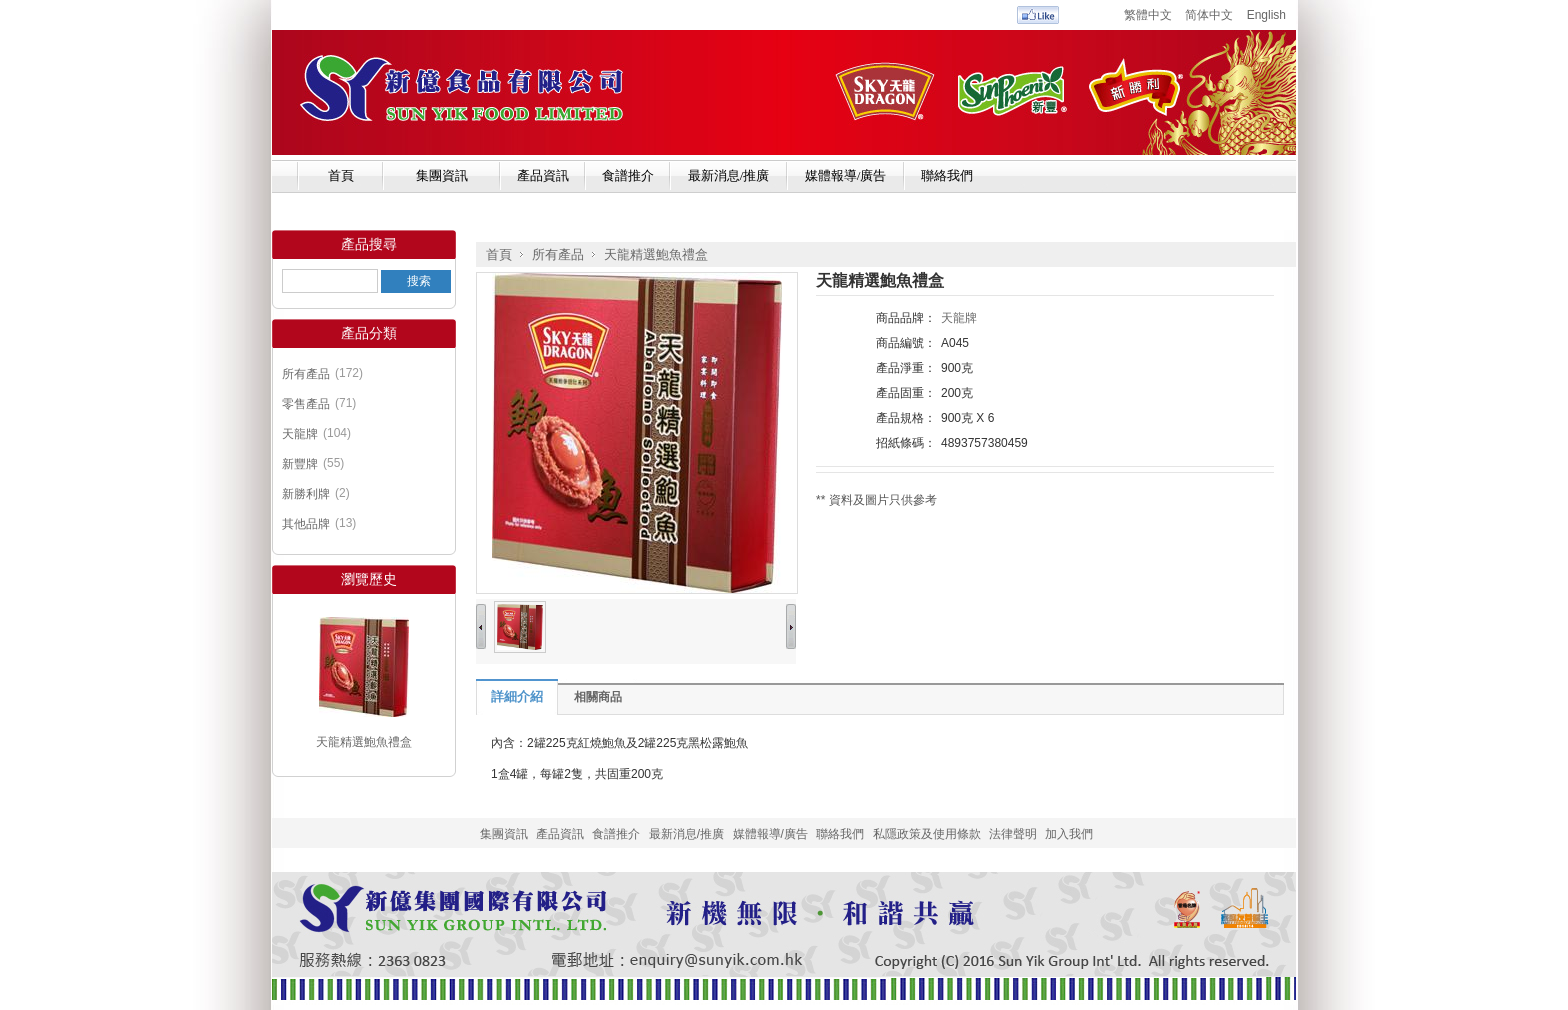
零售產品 (306, 404)
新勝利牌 (306, 494)
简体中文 (1209, 15)
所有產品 (306, 374)
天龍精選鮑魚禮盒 (364, 742)
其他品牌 (306, 524)
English (1266, 15)
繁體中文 (1148, 15)
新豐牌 (300, 464)
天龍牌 (300, 434)
